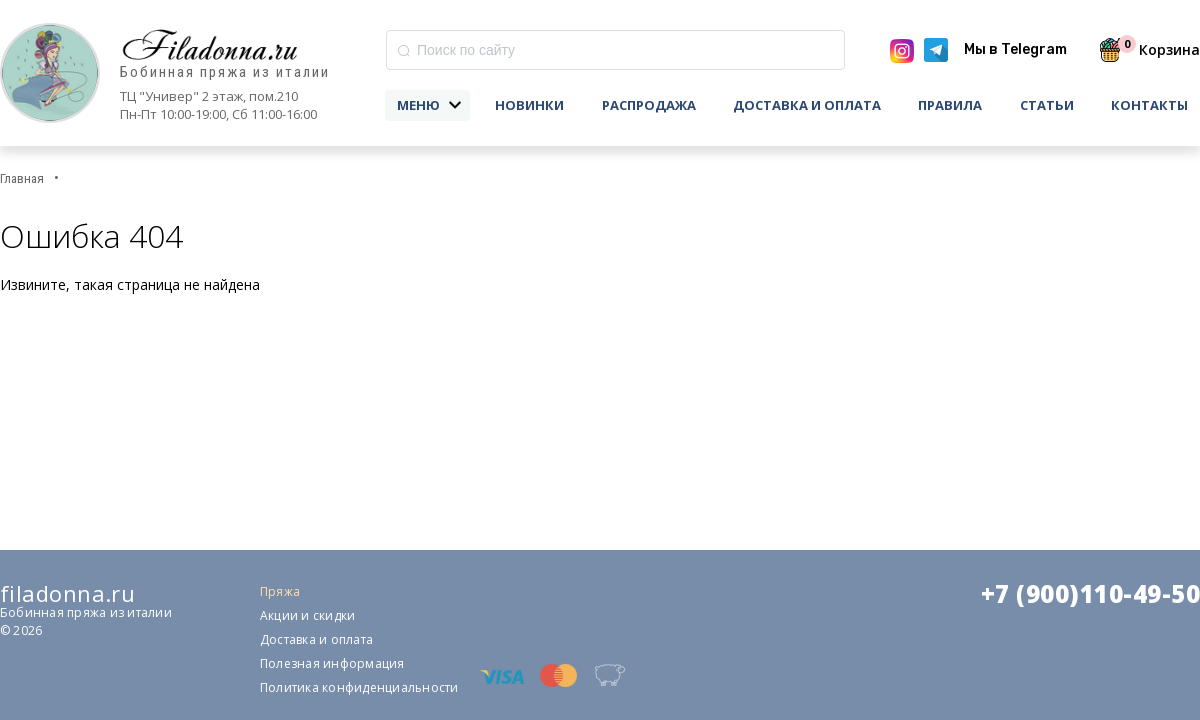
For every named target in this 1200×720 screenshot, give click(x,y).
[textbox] (615, 50)
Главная (22, 178)
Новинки (529, 105)
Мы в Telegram (1015, 49)
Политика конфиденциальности (359, 687)
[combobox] (615, 50)
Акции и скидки (307, 615)
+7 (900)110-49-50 (1090, 594)
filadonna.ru (67, 593)
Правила (950, 105)
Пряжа (280, 591)
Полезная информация (332, 663)
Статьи (1047, 105)
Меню (418, 105)
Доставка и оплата (807, 105)
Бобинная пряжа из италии (225, 72)
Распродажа (649, 105)
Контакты (1149, 105)
